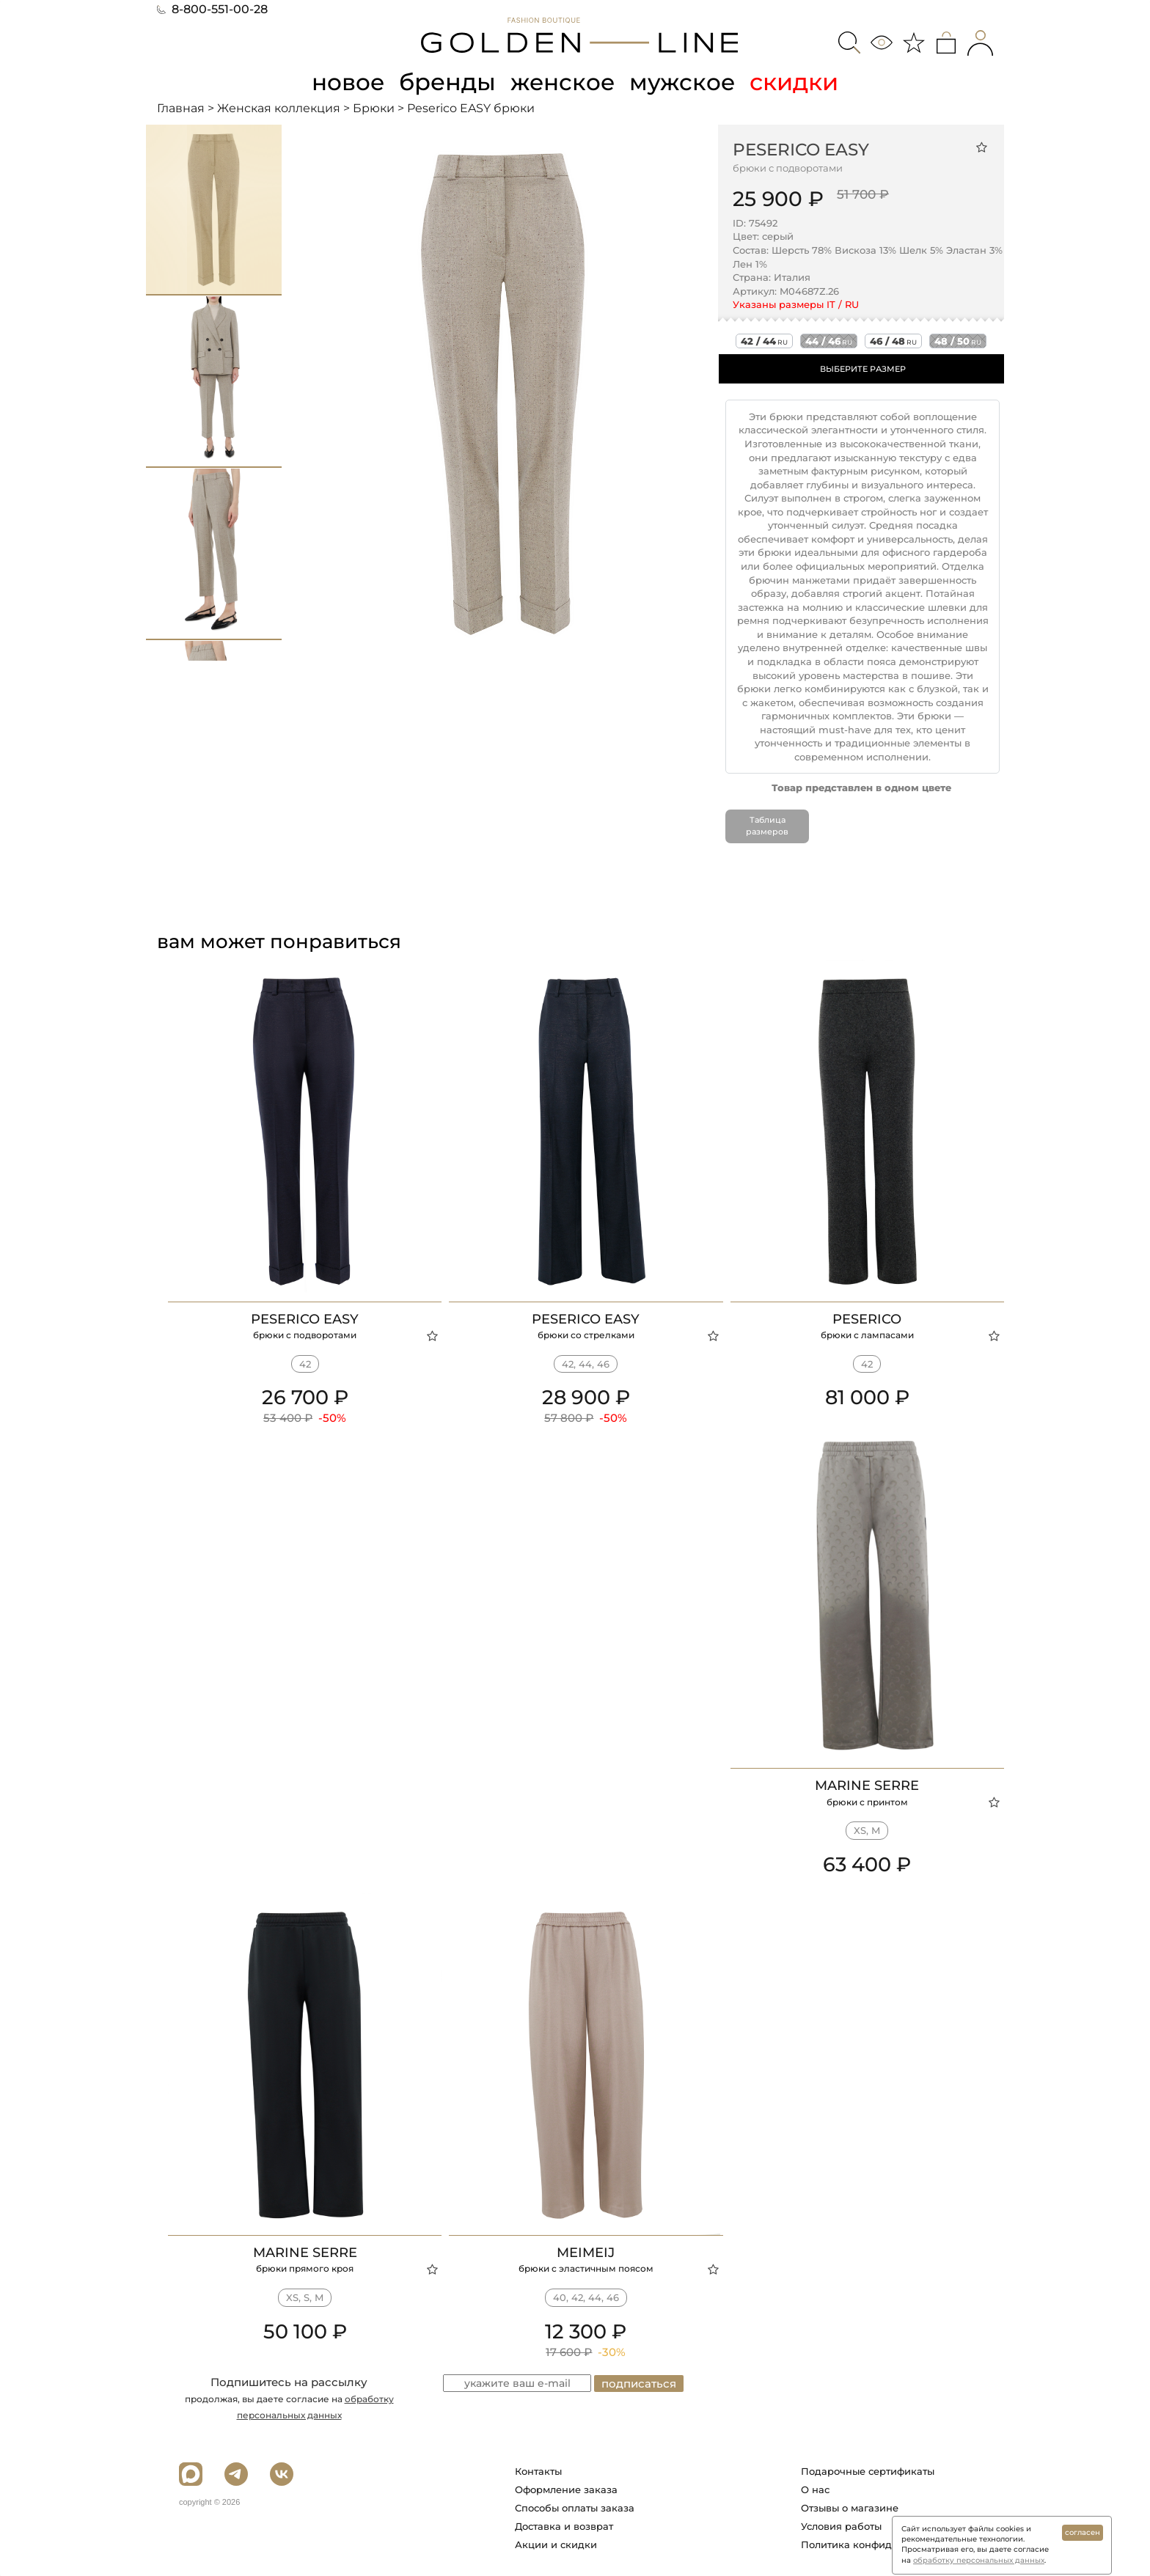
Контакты (538, 2470)
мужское (685, 81)
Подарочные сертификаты (867, 2470)
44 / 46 (828, 341)
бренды (447, 81)
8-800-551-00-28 (212, 9)
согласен (1082, 2532)
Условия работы (841, 2525)
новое (346, 81)
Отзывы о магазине (849, 2507)
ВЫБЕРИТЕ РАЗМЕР (863, 369)
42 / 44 (764, 341)
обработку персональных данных (978, 2560)
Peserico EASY (801, 149)
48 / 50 (957, 341)
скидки (797, 81)
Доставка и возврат (564, 2525)
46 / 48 (893, 341)
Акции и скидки (556, 2544)
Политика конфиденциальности (882, 2544)
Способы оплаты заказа (574, 2507)
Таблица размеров (767, 826)
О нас (815, 2489)
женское (563, 81)
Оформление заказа (566, 2489)
